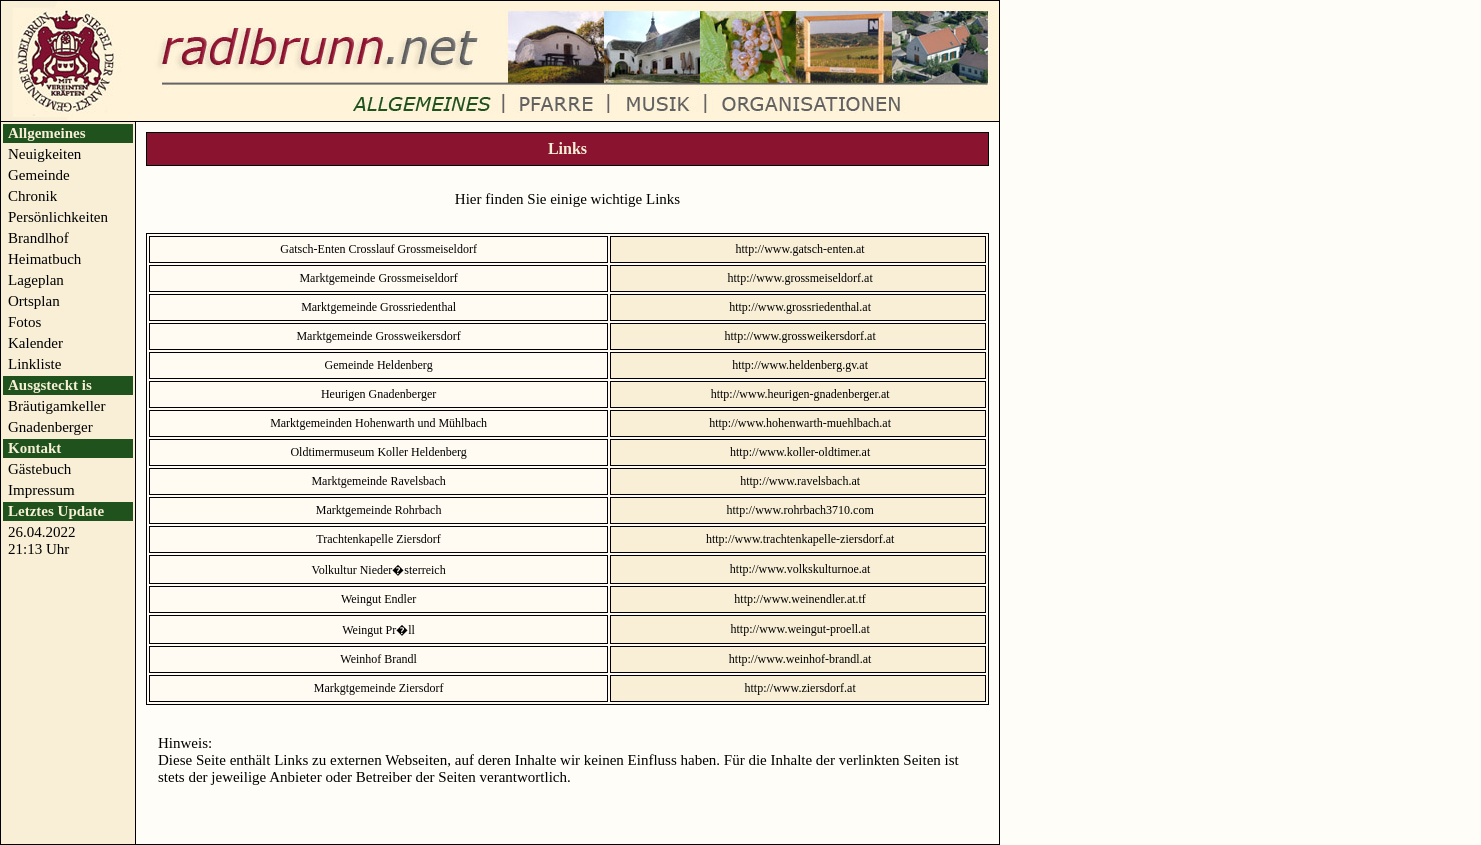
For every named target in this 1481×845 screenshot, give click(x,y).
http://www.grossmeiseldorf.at (800, 278)
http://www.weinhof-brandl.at (800, 659)
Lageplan (36, 280)
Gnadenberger (50, 427)
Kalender (35, 343)
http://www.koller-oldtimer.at (800, 452)
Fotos (24, 322)
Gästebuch (39, 469)
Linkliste (34, 364)
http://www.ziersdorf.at (800, 688)
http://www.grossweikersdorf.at (800, 336)
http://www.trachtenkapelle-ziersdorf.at (800, 539)
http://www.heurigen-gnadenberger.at (800, 394)
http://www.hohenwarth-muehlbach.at (800, 423)
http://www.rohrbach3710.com (800, 510)
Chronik (32, 196)
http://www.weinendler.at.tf (800, 599)
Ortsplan (34, 301)
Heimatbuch (44, 259)
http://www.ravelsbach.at (800, 481)
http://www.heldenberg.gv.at (800, 365)
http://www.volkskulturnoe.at (800, 569)
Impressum (41, 490)
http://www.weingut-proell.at (800, 629)
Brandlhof (38, 238)
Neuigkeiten (44, 154)
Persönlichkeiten (58, 217)
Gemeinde (39, 175)
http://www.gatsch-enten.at (800, 249)
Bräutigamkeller (56, 406)
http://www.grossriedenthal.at (800, 307)
